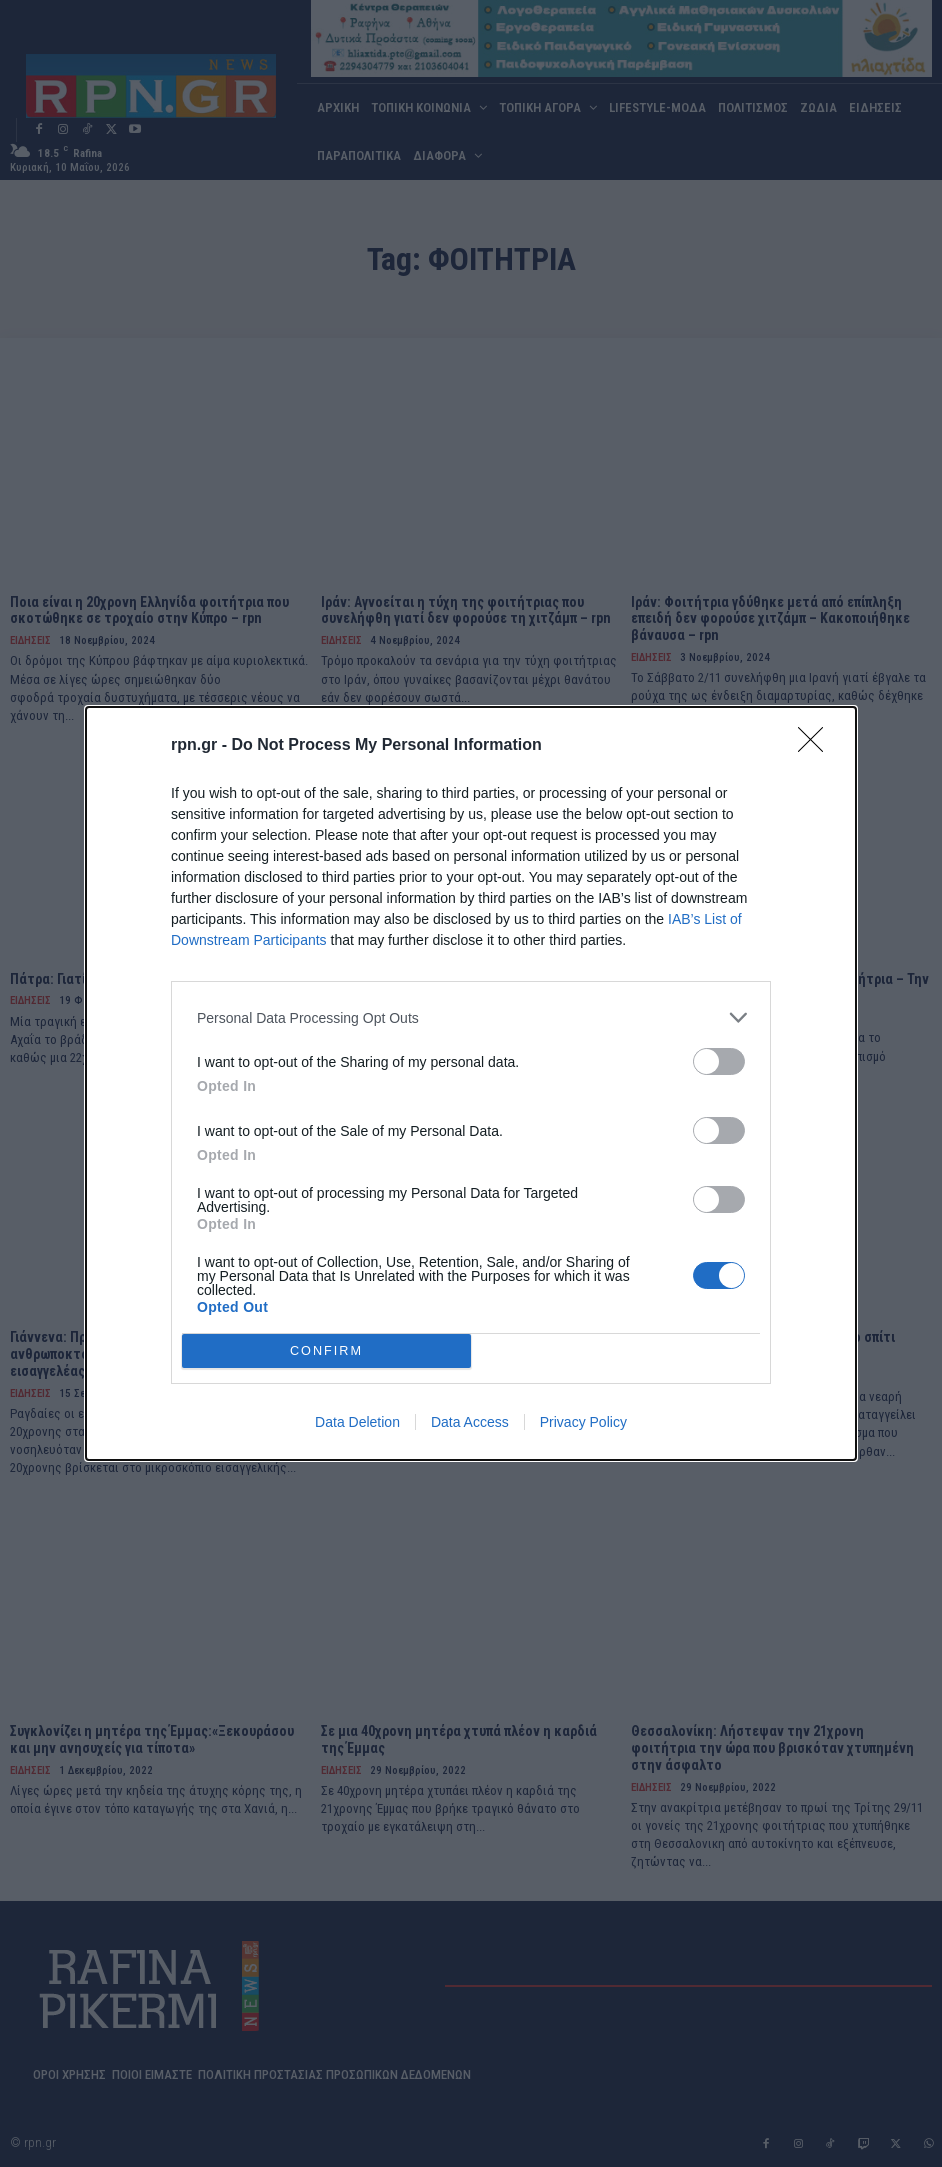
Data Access (470, 1422)
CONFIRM (326, 1351)
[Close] (817, 746)
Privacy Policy (583, 1422)
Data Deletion (357, 1422)
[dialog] (471, 1083)
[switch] (719, 1061)
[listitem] (471, 1017)
